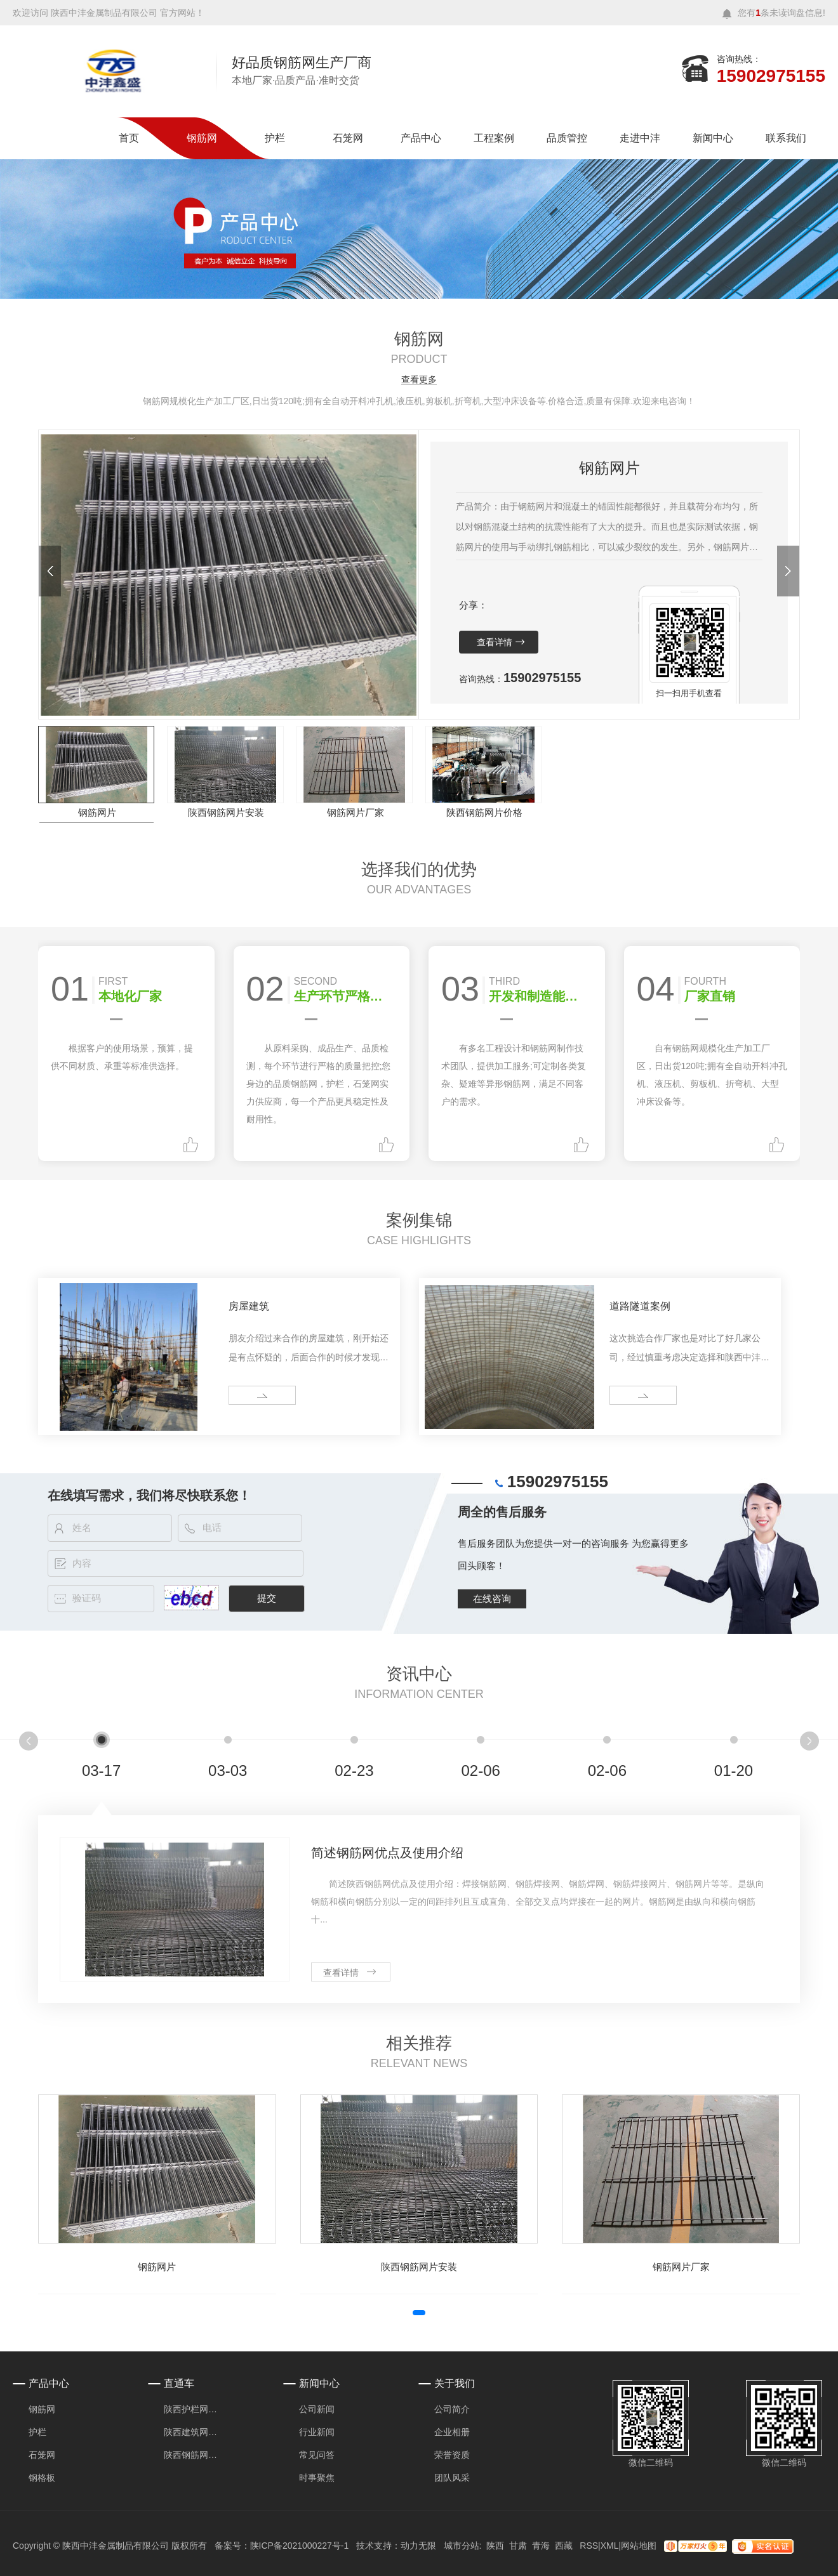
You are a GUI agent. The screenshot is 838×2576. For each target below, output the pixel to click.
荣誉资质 (452, 2455)
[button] (50, 571)
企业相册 (452, 2432)
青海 (541, 2545)
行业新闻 (317, 2432)
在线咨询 (492, 1598)
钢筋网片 (97, 812)
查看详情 (494, 642)
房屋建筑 (249, 1306)
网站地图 (638, 2545)
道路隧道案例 (639, 1306)
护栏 (275, 138)
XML (610, 2545)
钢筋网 (202, 138)
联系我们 (786, 138)
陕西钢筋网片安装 (226, 812)
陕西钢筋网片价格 (484, 812)
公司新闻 (317, 2409)
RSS (589, 2545)
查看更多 (419, 379)
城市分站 (461, 2545)
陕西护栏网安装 (194, 2409)
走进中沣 (640, 138)
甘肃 (518, 2545)
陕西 (495, 2545)
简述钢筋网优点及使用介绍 (387, 1853)
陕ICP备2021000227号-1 (299, 2545)
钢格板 (42, 2478)
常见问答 (317, 2455)
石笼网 (348, 138)
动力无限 (418, 2545)
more (243, 1395)
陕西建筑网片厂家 (194, 2432)
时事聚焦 (317, 2478)
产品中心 (421, 138)
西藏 (564, 2545)
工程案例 (494, 138)
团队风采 (452, 2478)
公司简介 (452, 2409)
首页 (129, 138)
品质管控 (567, 138)
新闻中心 (713, 138)
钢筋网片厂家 (355, 812)
